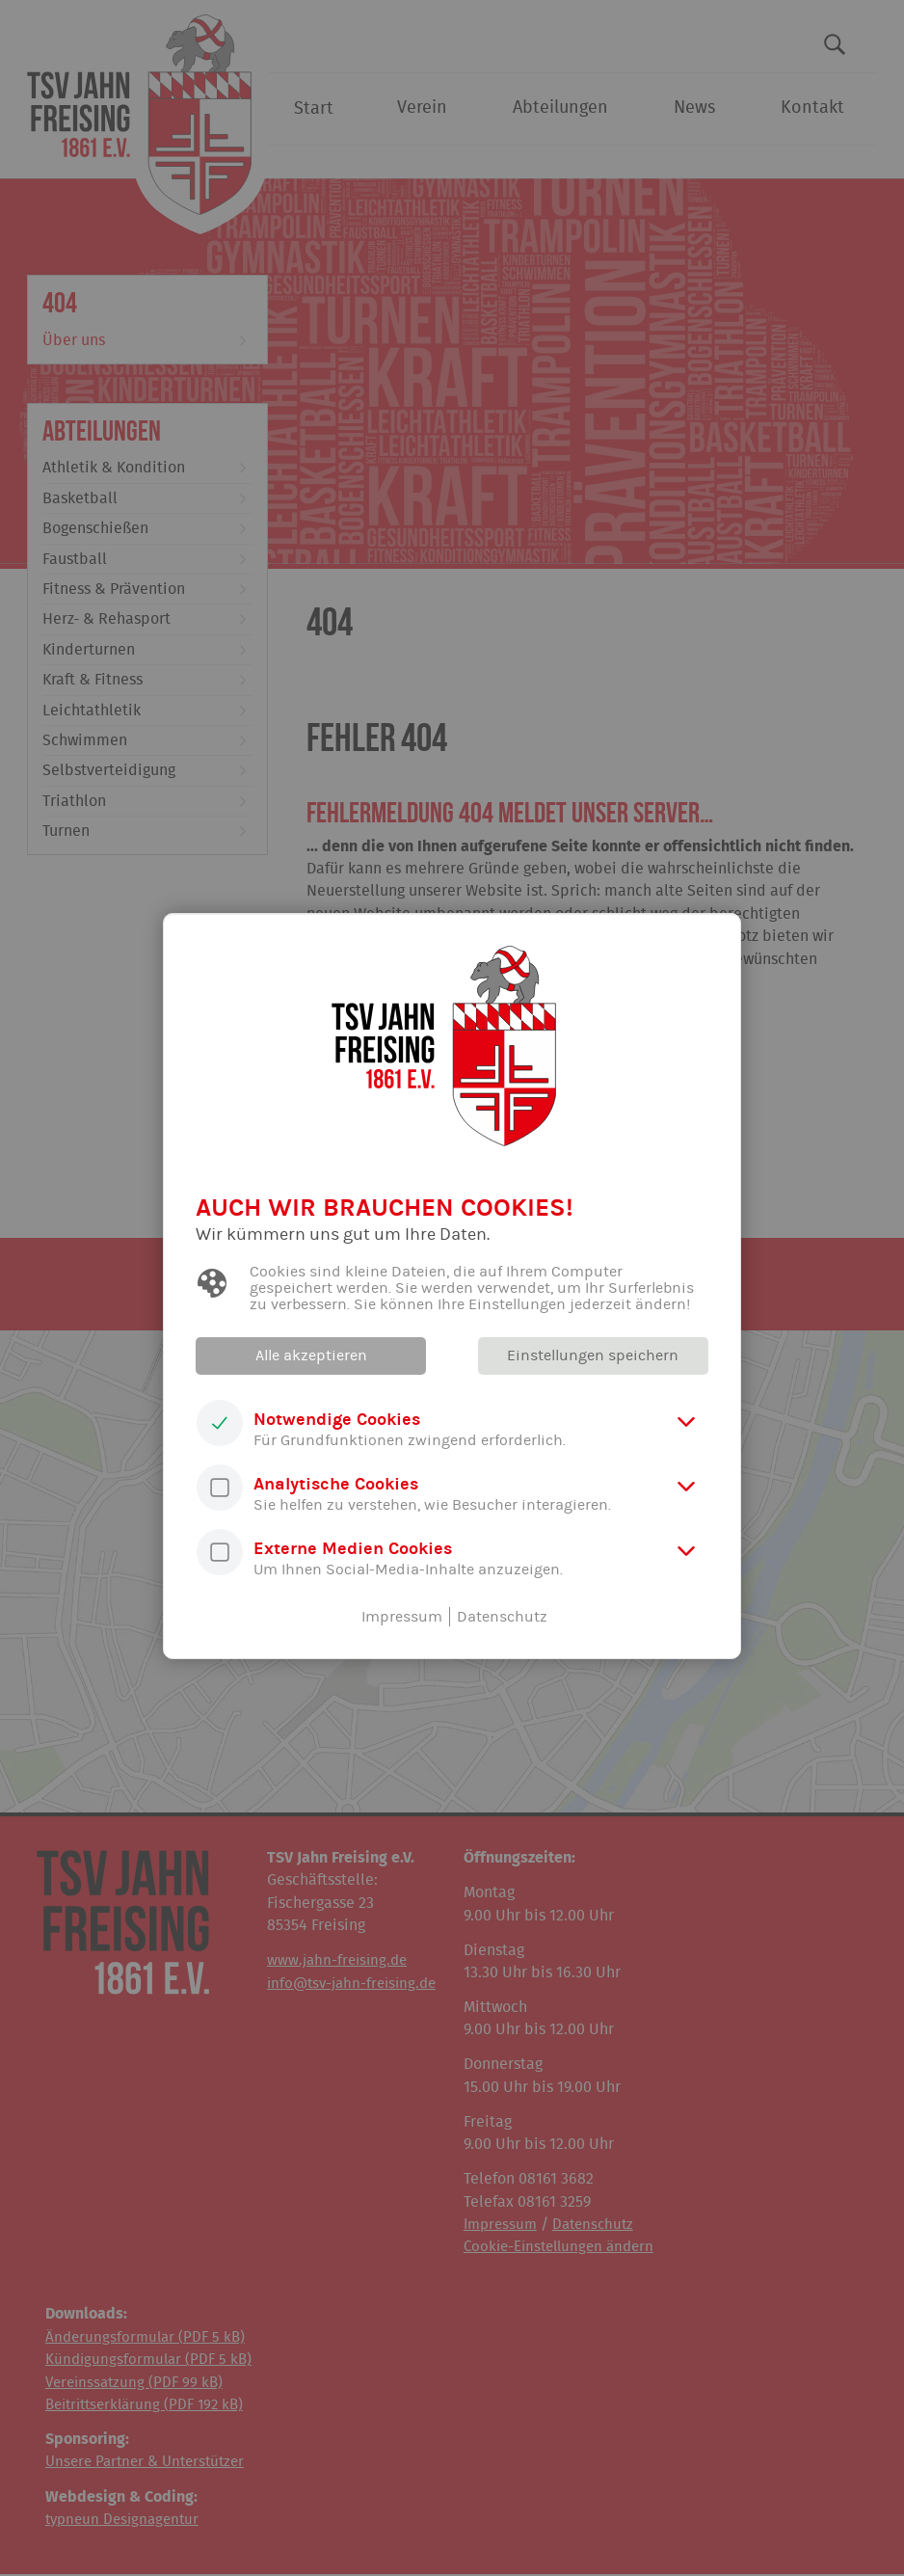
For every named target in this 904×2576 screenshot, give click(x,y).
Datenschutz (502, 1616)
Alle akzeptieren (312, 1355)
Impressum (401, 1616)
